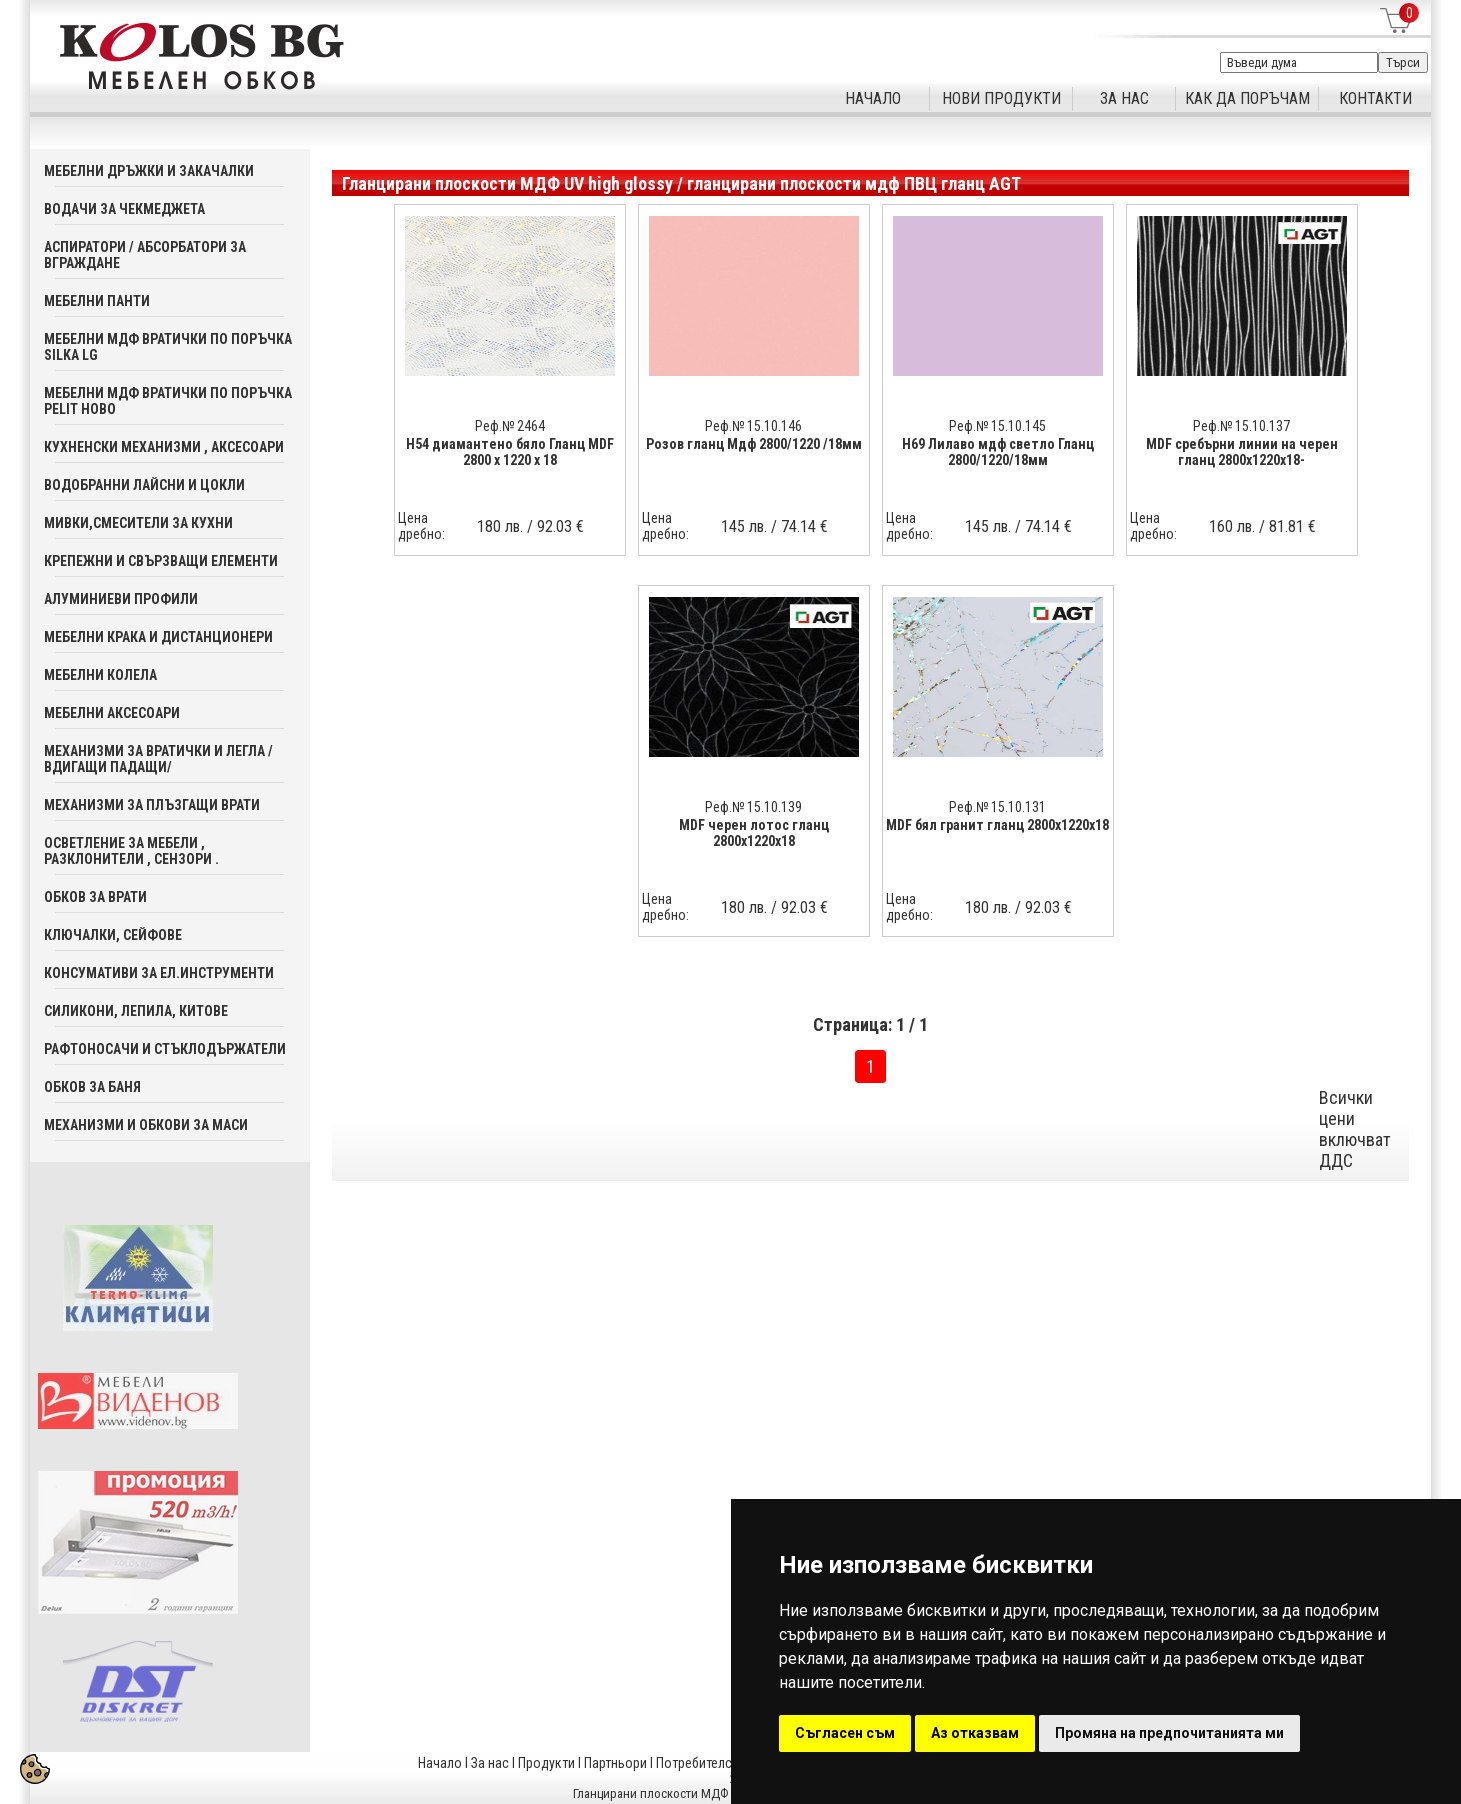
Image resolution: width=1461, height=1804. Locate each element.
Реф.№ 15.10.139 (753, 807)
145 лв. (744, 526)
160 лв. (1232, 526)
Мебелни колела (100, 675)
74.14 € (804, 526)
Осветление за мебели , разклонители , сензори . (131, 851)
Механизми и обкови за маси (146, 1125)
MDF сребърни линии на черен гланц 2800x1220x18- (1242, 452)
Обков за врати (95, 897)
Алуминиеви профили (121, 599)
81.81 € (1292, 526)
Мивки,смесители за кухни (138, 523)
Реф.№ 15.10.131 (997, 807)
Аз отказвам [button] (975, 1733)
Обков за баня (92, 1087)
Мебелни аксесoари (112, 713)
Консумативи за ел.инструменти (159, 973)
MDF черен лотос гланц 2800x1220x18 (754, 833)
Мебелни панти (97, 301)
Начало (440, 1763)
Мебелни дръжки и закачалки (149, 171)
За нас (490, 1763)
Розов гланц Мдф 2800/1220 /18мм (754, 444)
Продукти (546, 1763)
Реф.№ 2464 (510, 426)
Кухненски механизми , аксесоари (164, 447)
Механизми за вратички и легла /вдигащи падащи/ (158, 759)
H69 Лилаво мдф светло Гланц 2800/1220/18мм (998, 452)
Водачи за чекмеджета (124, 209)
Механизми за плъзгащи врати (152, 805)
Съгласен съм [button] (845, 1733)
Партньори (615, 1763)
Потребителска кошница (729, 1763)
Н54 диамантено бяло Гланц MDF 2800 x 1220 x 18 (510, 452)
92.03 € (560, 526)
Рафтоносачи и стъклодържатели (165, 1049)
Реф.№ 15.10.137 (1241, 426)
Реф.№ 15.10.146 (753, 426)
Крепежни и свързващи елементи (161, 561)
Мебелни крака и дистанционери (158, 637)
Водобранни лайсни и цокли (144, 485)
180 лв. (500, 526)
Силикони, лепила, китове (136, 1011)
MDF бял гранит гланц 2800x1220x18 (997, 825)
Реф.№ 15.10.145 (997, 426)
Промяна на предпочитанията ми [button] (1169, 1733)
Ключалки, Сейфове (113, 935)
